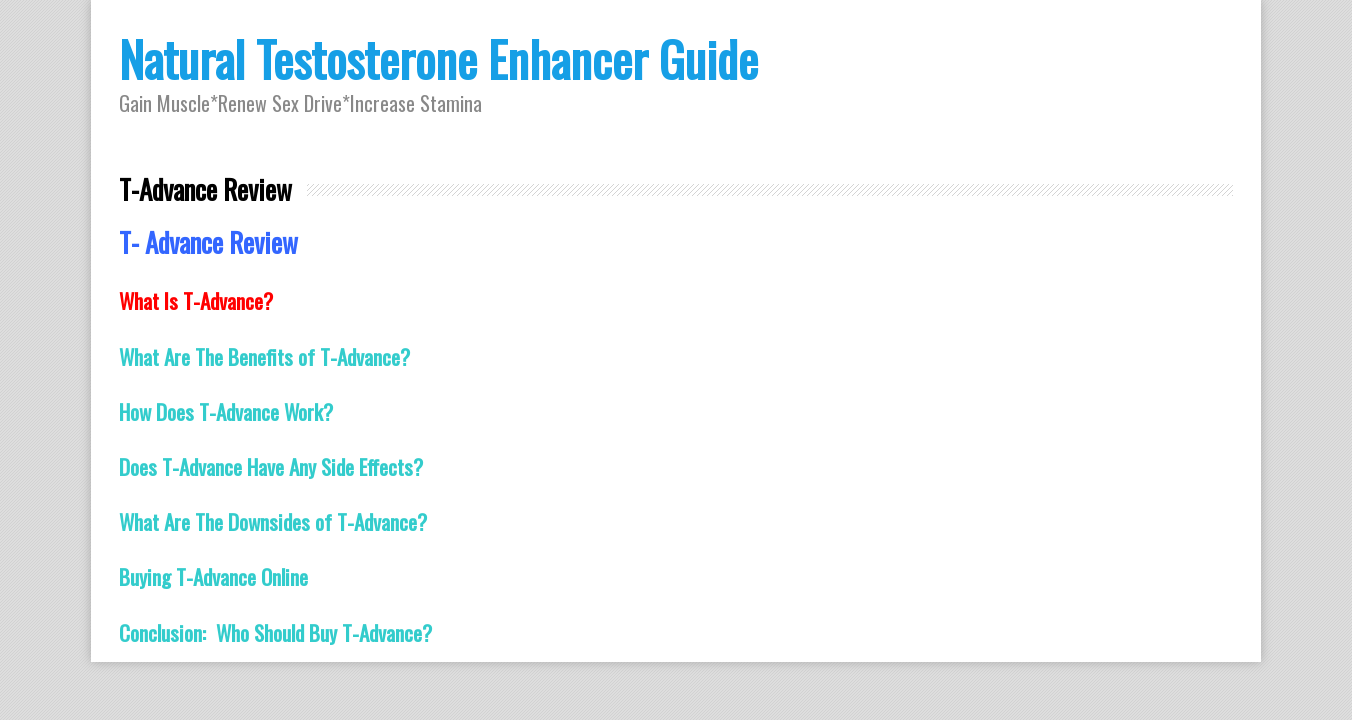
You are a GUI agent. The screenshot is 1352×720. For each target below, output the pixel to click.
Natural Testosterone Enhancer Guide (438, 58)
